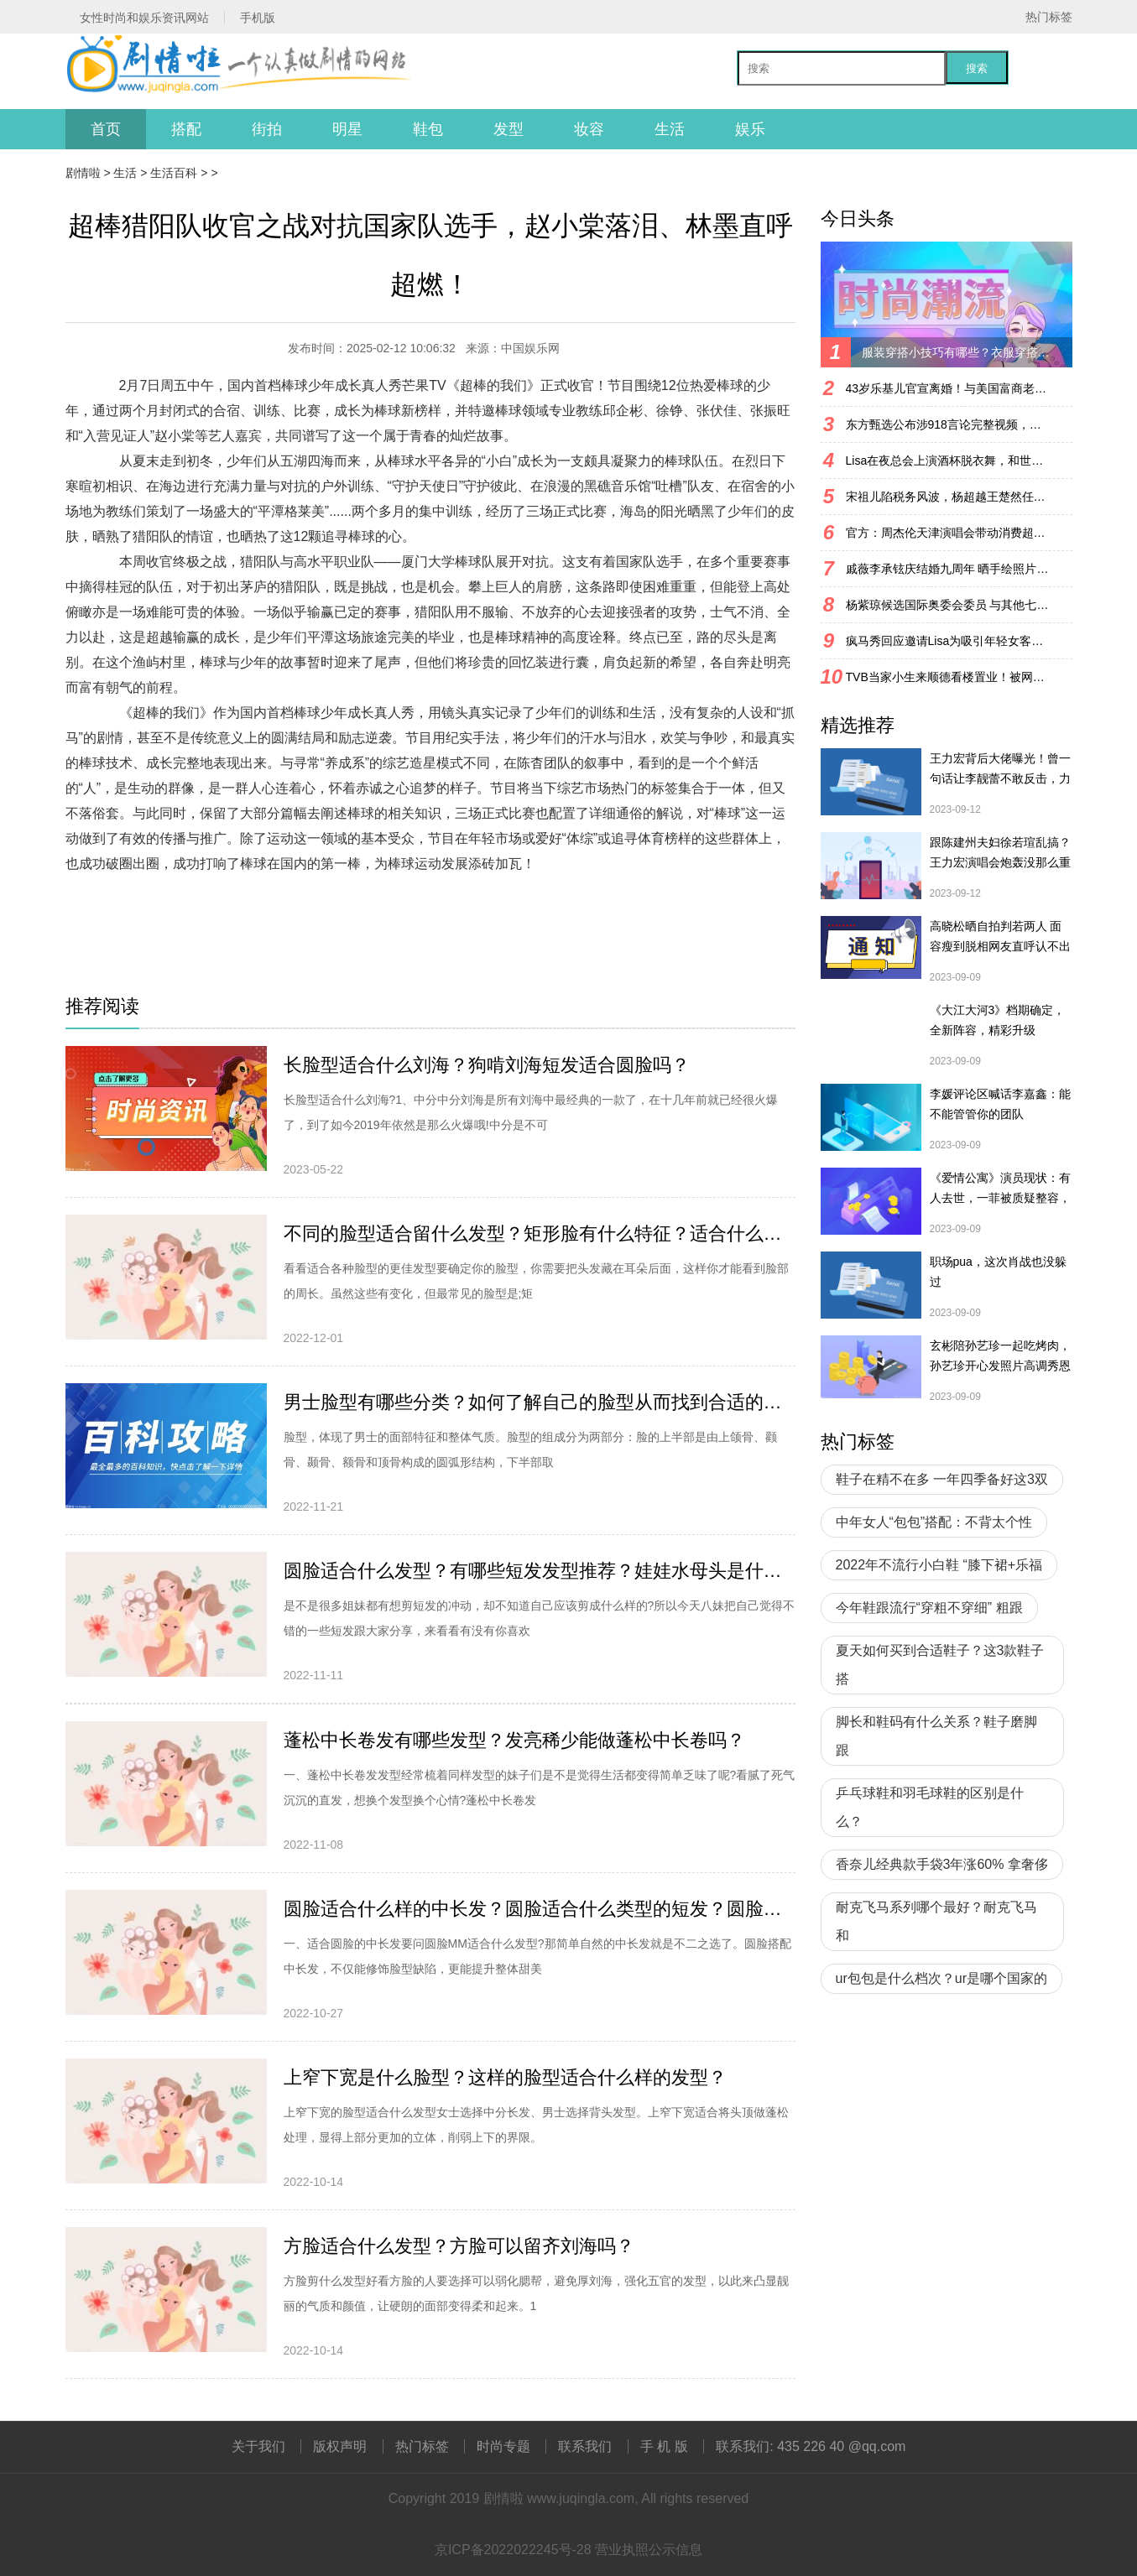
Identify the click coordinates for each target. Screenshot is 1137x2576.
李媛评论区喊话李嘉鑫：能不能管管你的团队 (1000, 1104)
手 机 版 (664, 2446)
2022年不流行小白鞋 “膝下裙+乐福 (939, 1565)
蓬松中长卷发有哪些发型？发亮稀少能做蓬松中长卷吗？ (514, 1740)
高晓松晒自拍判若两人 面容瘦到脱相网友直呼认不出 (1000, 936)
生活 (670, 129)
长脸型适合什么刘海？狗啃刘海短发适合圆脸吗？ (487, 1064)
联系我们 (585, 2446)
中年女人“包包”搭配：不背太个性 (934, 1522)
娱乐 (750, 129)
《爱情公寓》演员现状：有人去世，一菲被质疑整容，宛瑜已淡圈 (1000, 1189)
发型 (508, 129)
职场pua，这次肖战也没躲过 (998, 1271)
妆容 (589, 129)
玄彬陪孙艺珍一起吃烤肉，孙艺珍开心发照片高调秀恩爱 (1000, 1357)
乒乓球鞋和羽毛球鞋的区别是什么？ (930, 1807)
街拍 (267, 129)
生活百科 (173, 173)
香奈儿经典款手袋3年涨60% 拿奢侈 (942, 1864)
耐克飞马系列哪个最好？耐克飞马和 (936, 1921)
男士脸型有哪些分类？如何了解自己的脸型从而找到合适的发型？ (539, 1402)
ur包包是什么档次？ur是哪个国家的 (941, 1978)
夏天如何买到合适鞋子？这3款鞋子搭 (940, 1664)
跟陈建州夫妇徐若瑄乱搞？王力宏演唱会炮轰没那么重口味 (1000, 853)
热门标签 (1048, 16)
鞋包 (428, 129)
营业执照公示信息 (648, 2549)
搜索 (977, 68)
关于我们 (258, 2446)
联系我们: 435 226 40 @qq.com (810, 2446)
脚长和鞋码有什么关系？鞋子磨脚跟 (936, 1736)
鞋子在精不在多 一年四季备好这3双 (942, 1479)
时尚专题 (503, 2446)
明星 (347, 129)
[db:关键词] (182, 914)
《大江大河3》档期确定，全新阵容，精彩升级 (998, 1020)
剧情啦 (83, 173)
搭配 (186, 129)
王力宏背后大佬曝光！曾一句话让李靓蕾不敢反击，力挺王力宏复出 (1000, 770)
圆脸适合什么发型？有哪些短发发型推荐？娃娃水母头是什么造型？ (539, 1570)
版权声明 (340, 2446)
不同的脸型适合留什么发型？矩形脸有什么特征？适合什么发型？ (539, 1233)
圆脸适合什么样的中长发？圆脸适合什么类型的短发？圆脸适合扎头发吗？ (539, 1908)
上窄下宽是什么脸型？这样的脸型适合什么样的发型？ (505, 2077)
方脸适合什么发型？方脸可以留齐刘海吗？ (459, 2245)
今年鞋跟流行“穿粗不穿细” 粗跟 (929, 1607)
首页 (106, 129)
